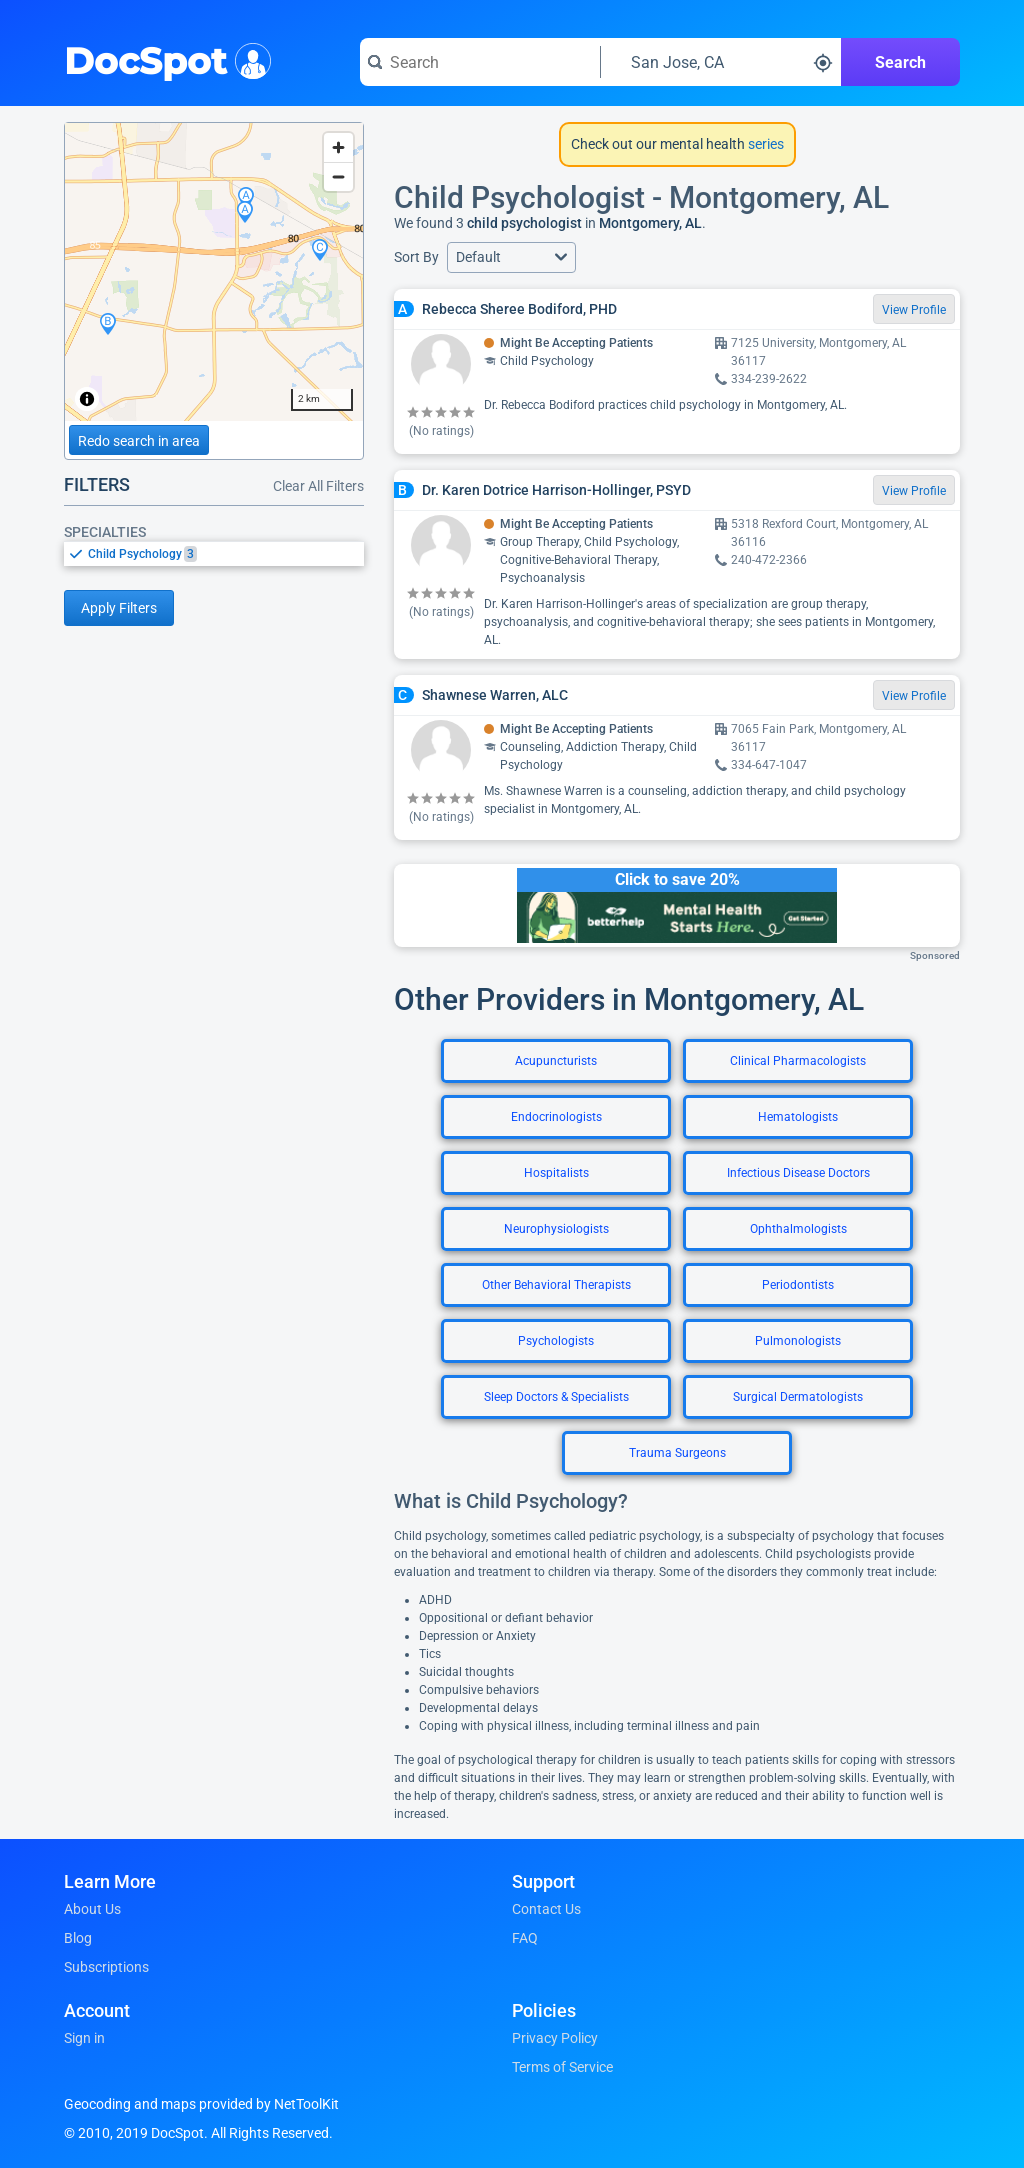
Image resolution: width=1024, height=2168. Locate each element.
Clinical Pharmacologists (798, 1061)
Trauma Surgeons (677, 1453)
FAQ (525, 1938)
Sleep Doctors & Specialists (556, 1397)
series (764, 144)
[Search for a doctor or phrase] (480, 62)
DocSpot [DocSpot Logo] (163, 59)
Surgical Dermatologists (798, 1397)
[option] (226, 554)
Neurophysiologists (556, 1229)
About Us (92, 1909)
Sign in (84, 2038)
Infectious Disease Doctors (798, 1173)
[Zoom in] (338, 147)
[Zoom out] (338, 176)
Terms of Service (562, 2067)
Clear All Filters (318, 486)
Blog (78, 1938)
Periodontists (798, 1285)
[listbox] (214, 553)
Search (900, 62)
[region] (214, 272)
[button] (511, 257)
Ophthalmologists (798, 1229)
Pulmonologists (798, 1341)
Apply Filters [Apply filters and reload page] (119, 608)
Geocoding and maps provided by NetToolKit (201, 2104)
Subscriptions (106, 1967)
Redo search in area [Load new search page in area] (139, 441)
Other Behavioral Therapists (556, 1285)
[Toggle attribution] (87, 399)
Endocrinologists (556, 1117)
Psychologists (556, 1341)
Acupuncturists (556, 1061)
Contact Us (546, 1909)
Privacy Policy (555, 2038)
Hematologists (798, 1117)
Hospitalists (556, 1173)
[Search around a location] (721, 62)
